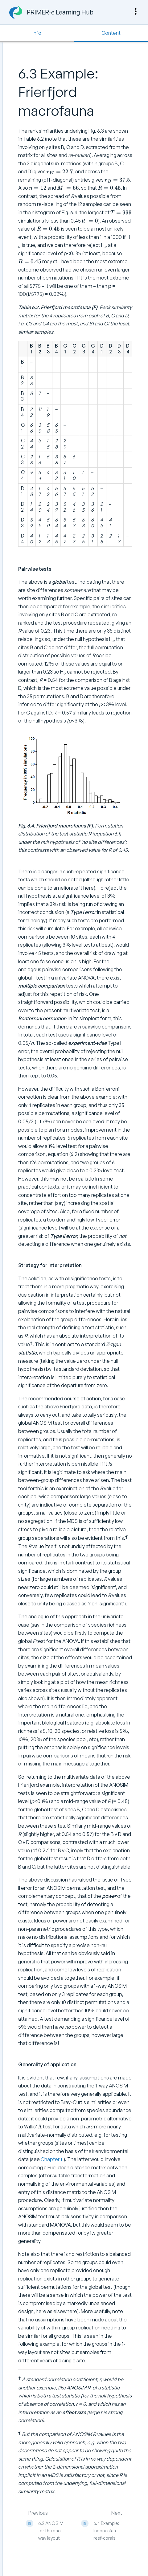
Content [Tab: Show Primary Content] (111, 33)
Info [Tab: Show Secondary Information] (37, 33)
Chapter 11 (52, 2159)
